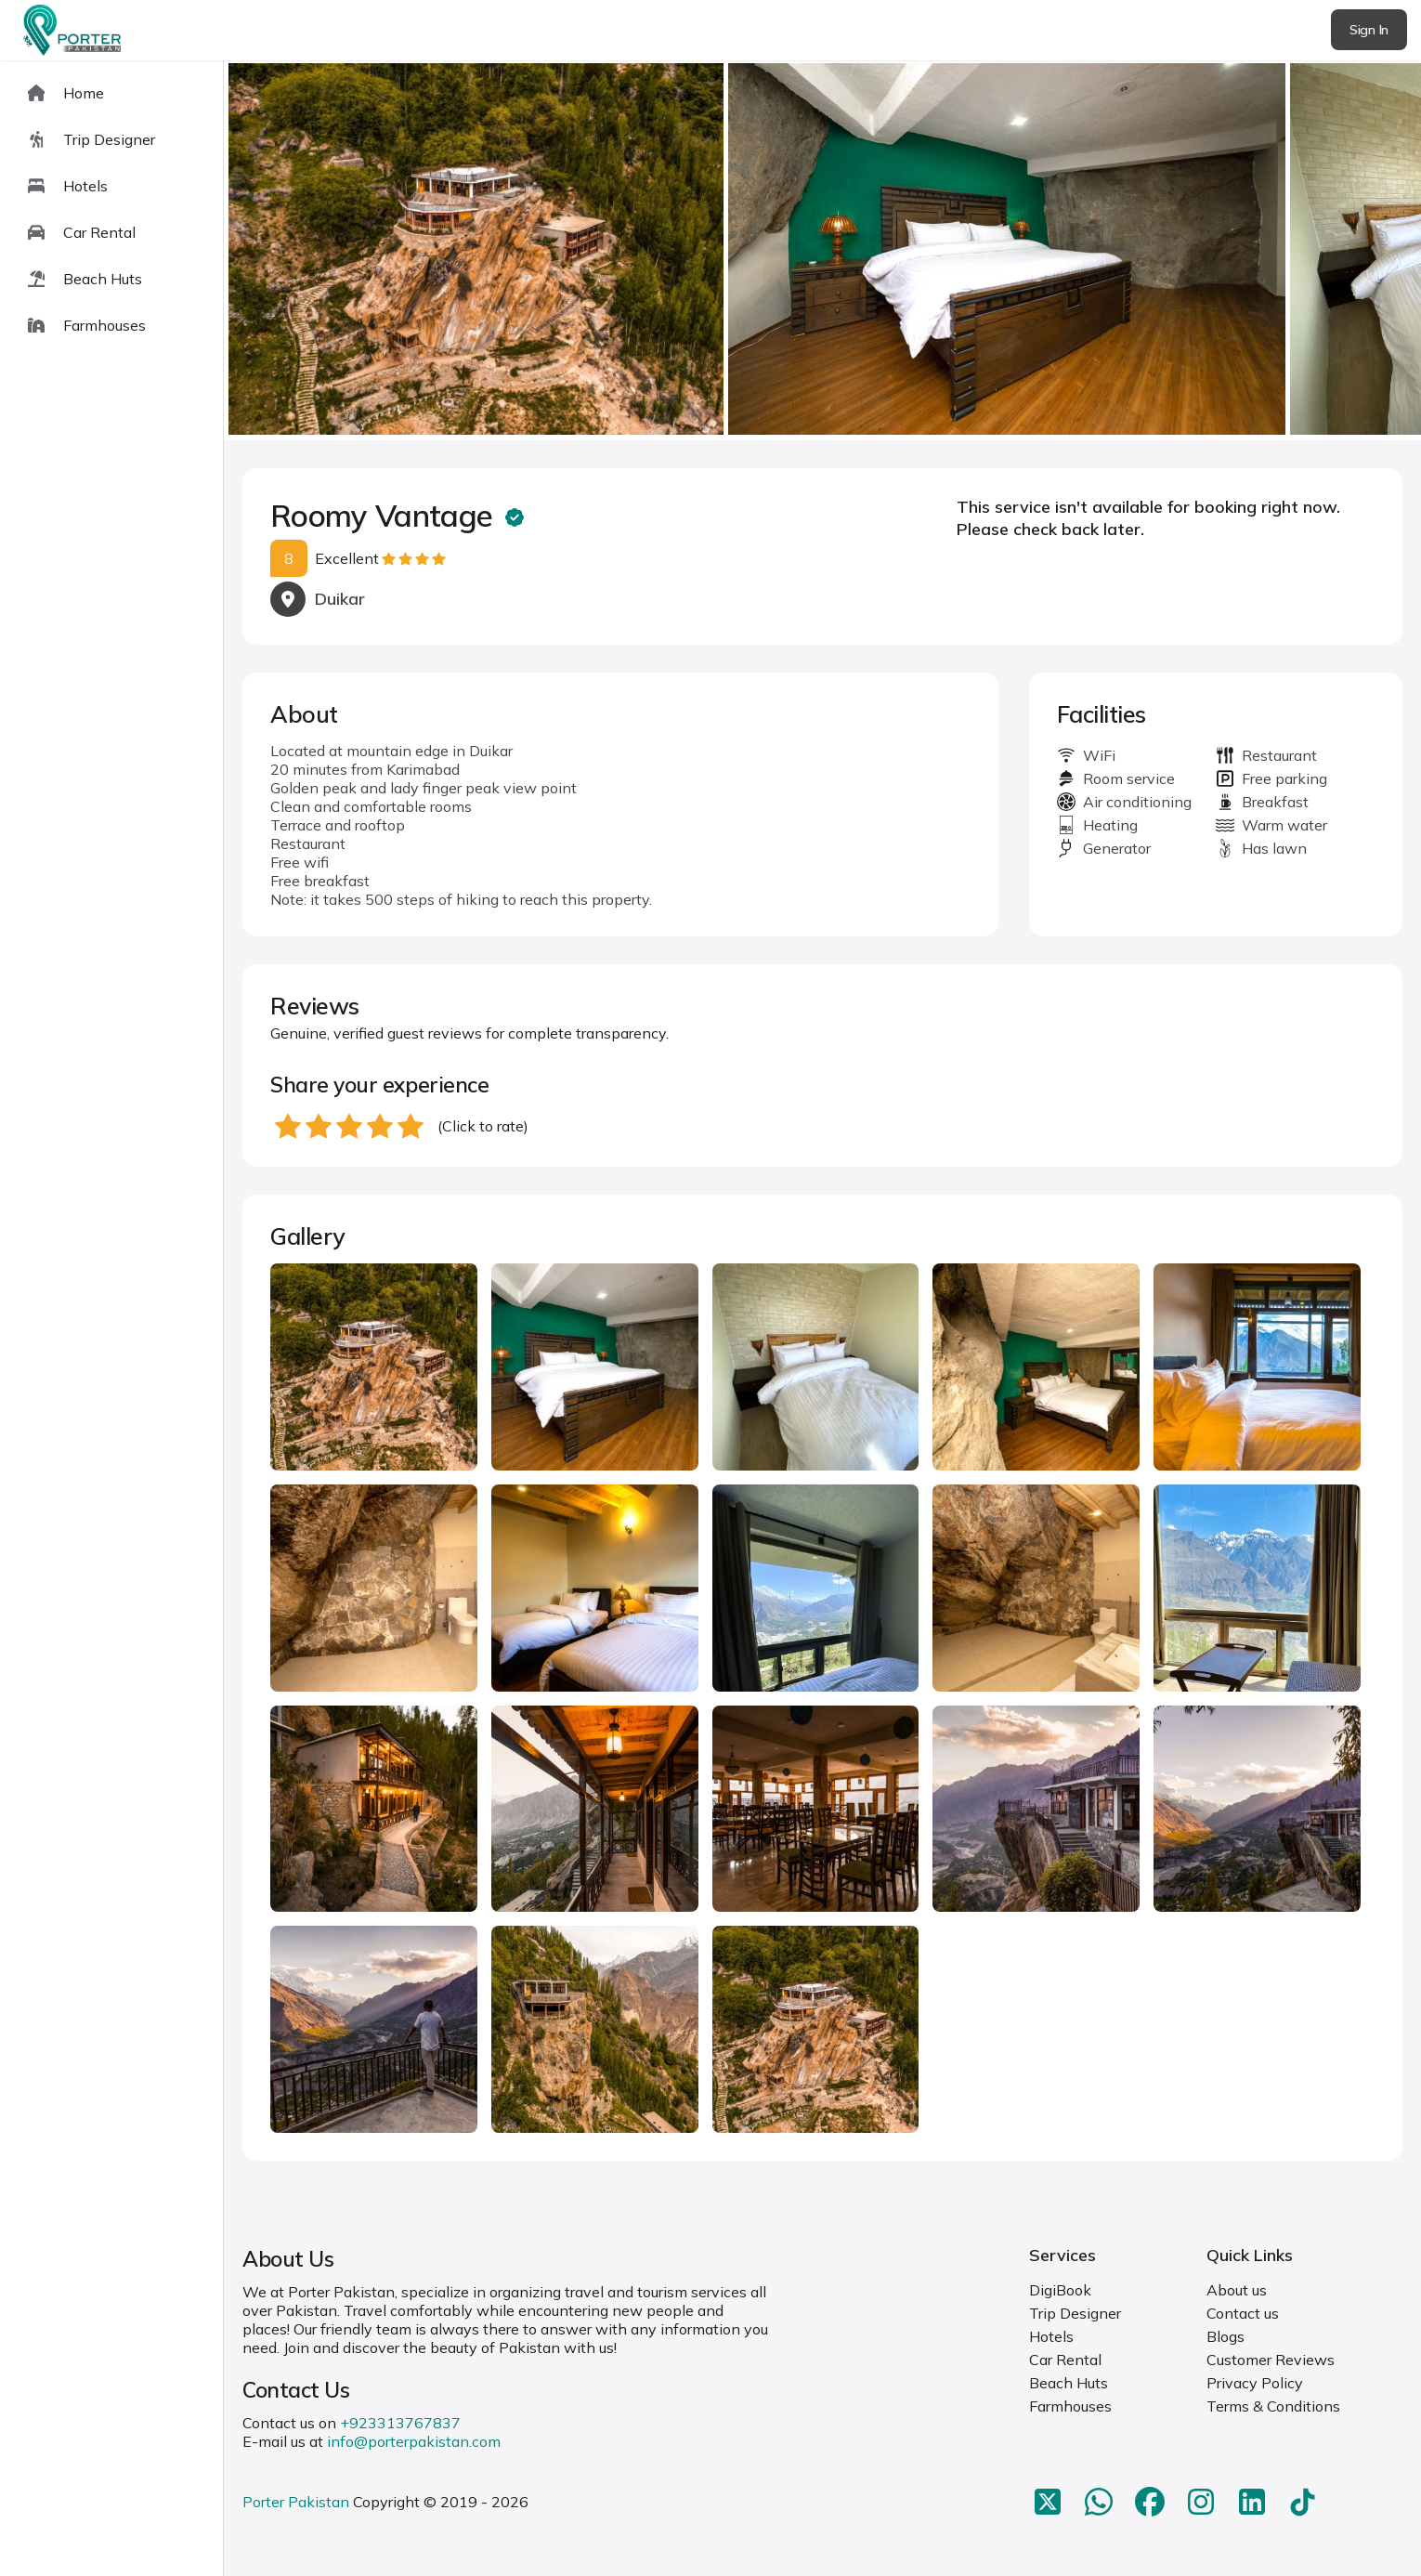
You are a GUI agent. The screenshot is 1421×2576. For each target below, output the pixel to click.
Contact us (1242, 2313)
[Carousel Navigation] (822, 251)
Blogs (1225, 2336)
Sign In (1368, 29)
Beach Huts (1068, 2382)
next (1347, 250)
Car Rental (1065, 2359)
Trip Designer (1075, 2313)
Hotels (1051, 2336)
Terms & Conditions (1273, 2406)
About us (1236, 2290)
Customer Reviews (1270, 2359)
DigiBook (1060, 2290)
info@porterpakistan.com (414, 2441)
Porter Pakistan (295, 2501)
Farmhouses (1070, 2406)
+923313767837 (400, 2422)
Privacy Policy (1254, 2382)
